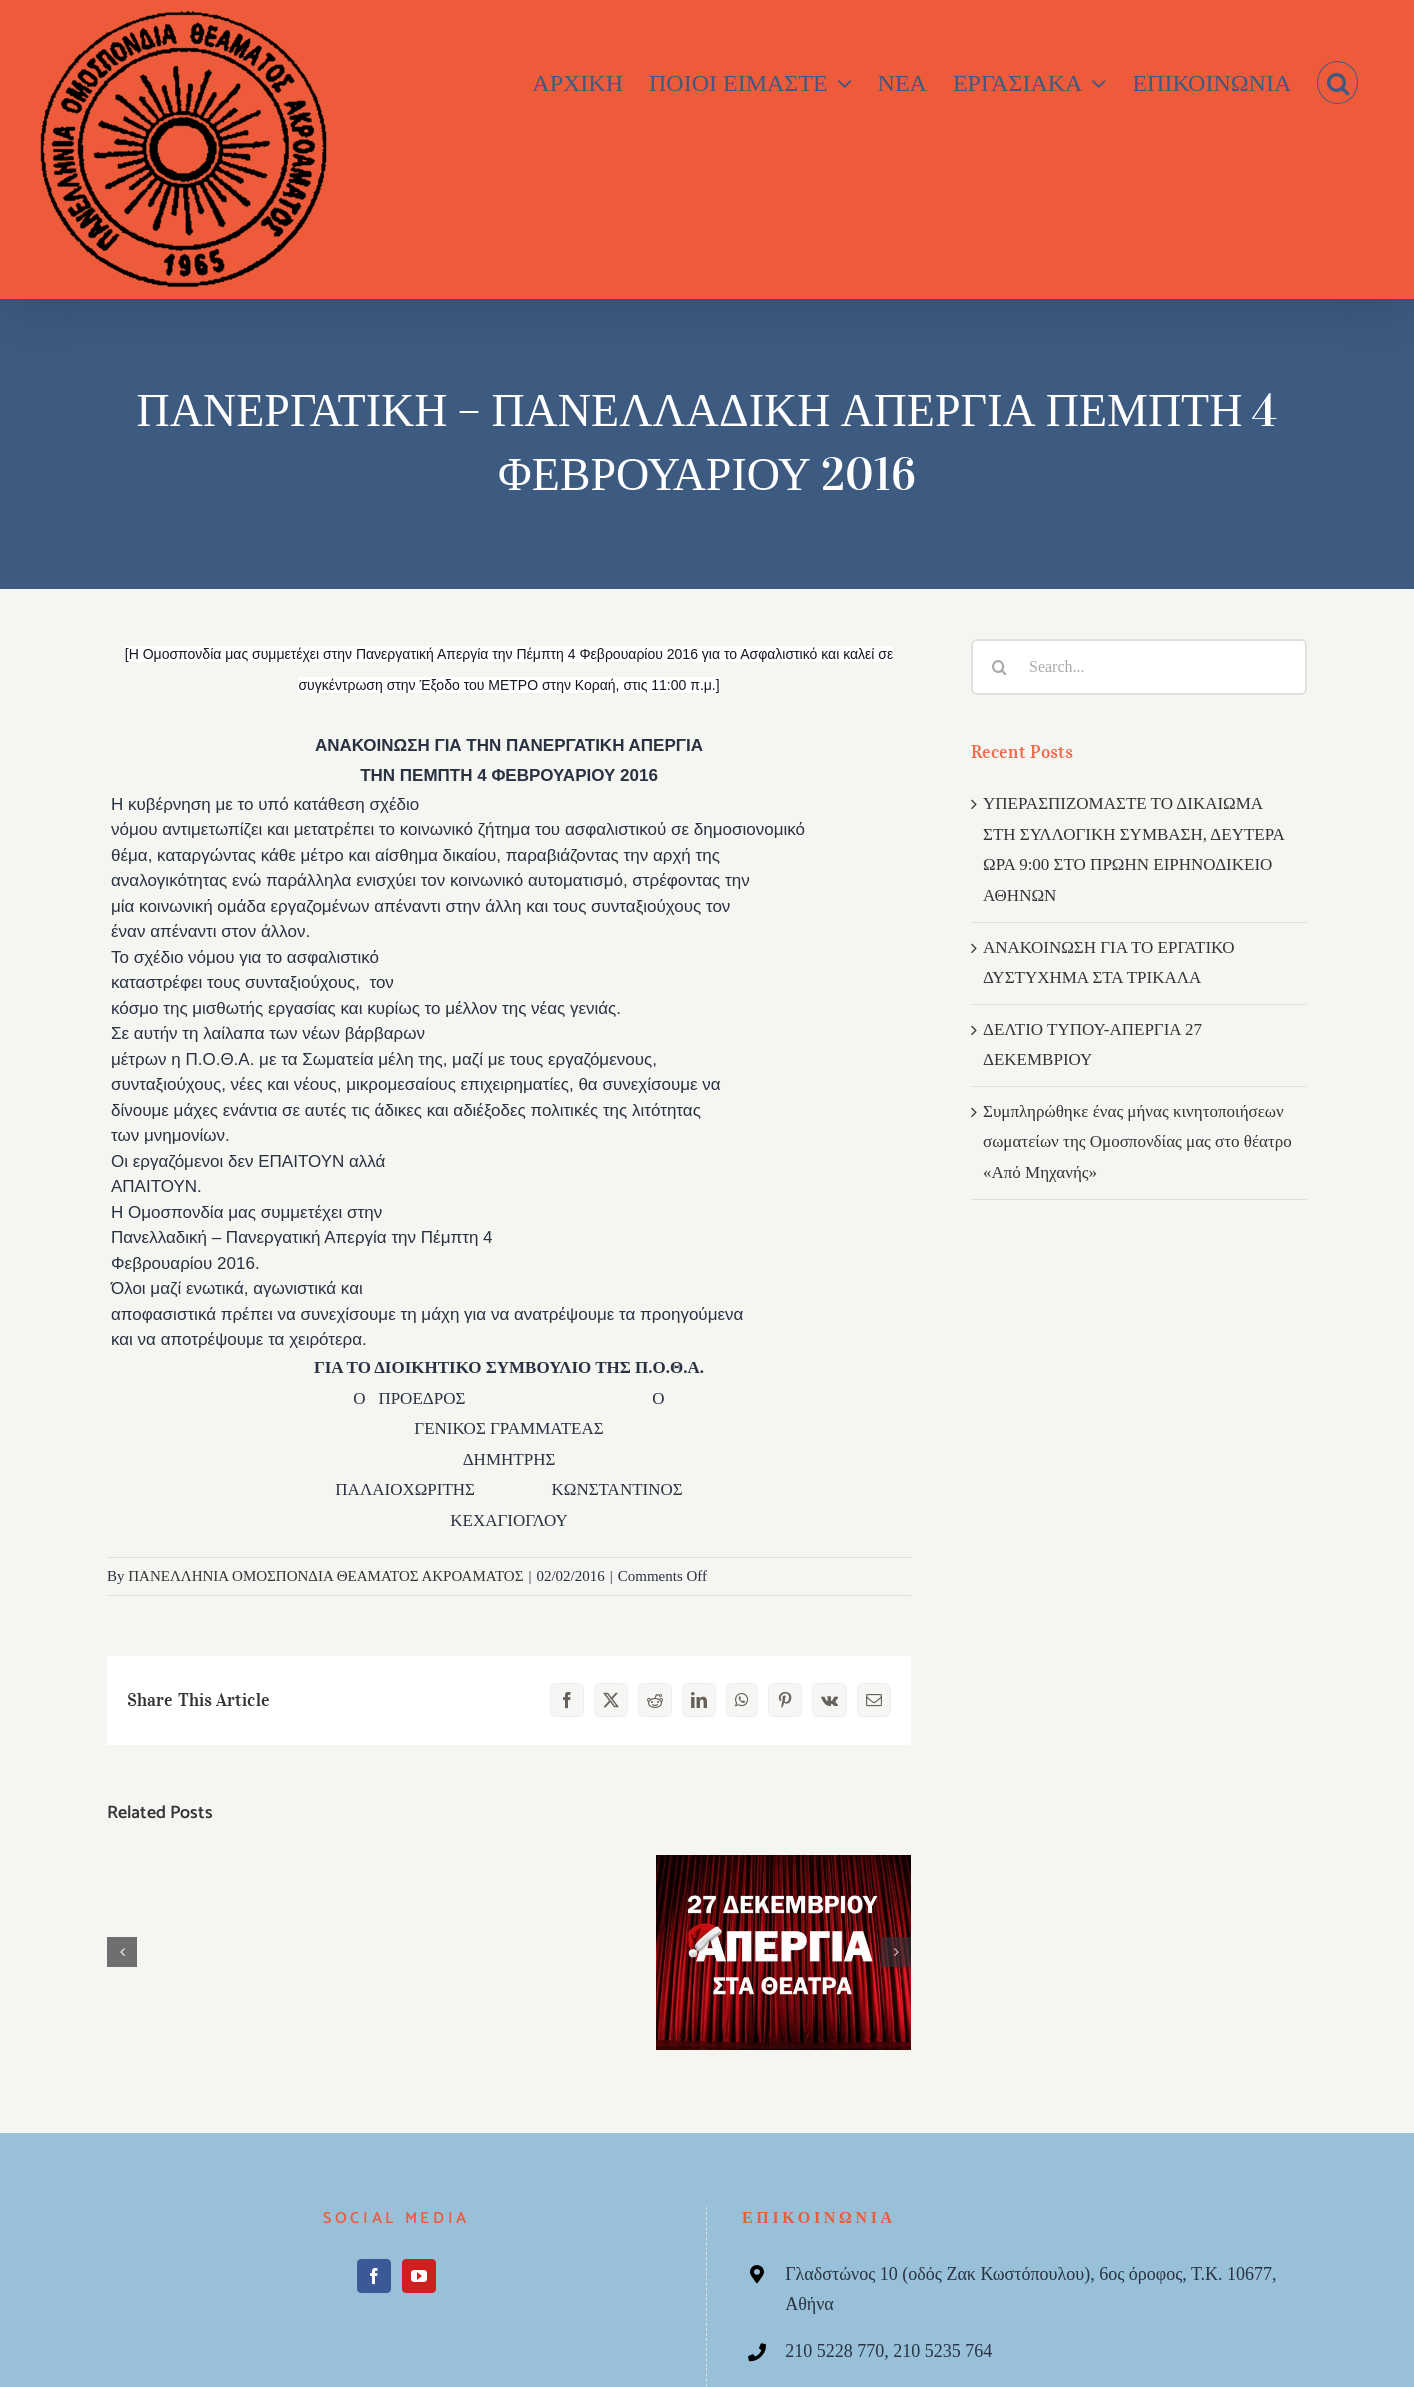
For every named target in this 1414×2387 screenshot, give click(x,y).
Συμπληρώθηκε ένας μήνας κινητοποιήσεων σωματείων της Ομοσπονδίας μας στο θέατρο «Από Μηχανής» (1137, 1142)
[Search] (999, 667)
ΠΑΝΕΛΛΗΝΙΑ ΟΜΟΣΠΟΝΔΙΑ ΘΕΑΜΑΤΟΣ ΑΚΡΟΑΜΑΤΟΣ (325, 1576)
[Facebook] (374, 2276)
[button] (1337, 82)
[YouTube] (419, 2276)
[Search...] (1139, 667)
